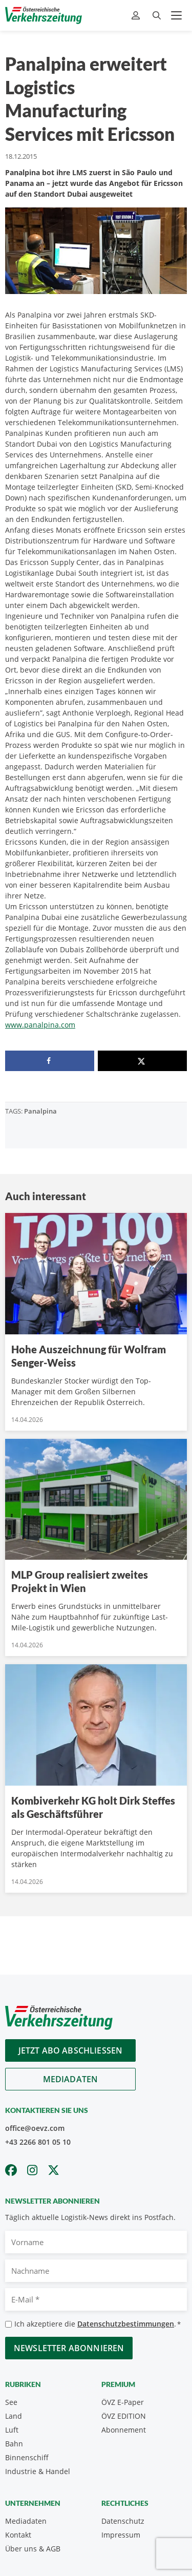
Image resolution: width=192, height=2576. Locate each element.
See (11, 2402)
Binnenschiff (27, 2457)
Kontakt (18, 2535)
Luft (11, 2430)
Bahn (14, 2443)
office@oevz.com (35, 2128)
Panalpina (40, 1111)
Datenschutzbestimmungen (125, 2324)
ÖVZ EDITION (123, 2416)
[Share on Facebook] (49, 1061)
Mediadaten (70, 2079)
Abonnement (123, 2430)
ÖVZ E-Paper (122, 2402)
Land (13, 2416)
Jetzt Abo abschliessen (70, 2050)
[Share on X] (142, 1061)
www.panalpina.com (40, 1025)
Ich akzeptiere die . (97, 2324)
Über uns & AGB (32, 2548)
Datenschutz (122, 2521)
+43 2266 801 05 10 (38, 2142)
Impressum (120, 2535)
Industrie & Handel (37, 2471)
